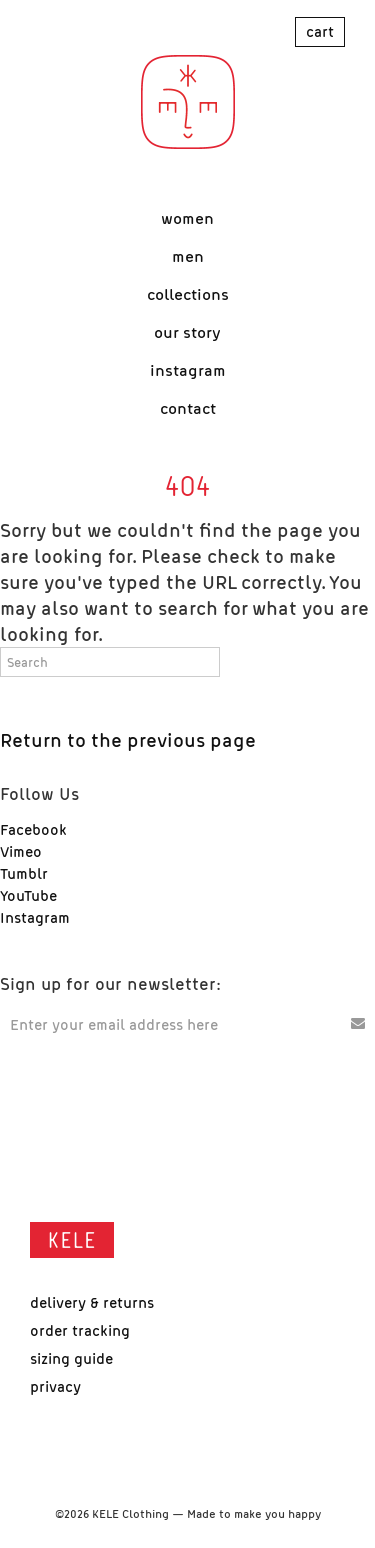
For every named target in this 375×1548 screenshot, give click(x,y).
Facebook (33, 829)
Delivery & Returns (92, 1302)
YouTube (28, 895)
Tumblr (24, 873)
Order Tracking (80, 1330)
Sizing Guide (71, 1358)
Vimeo (21, 851)
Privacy (55, 1386)
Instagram (35, 917)
